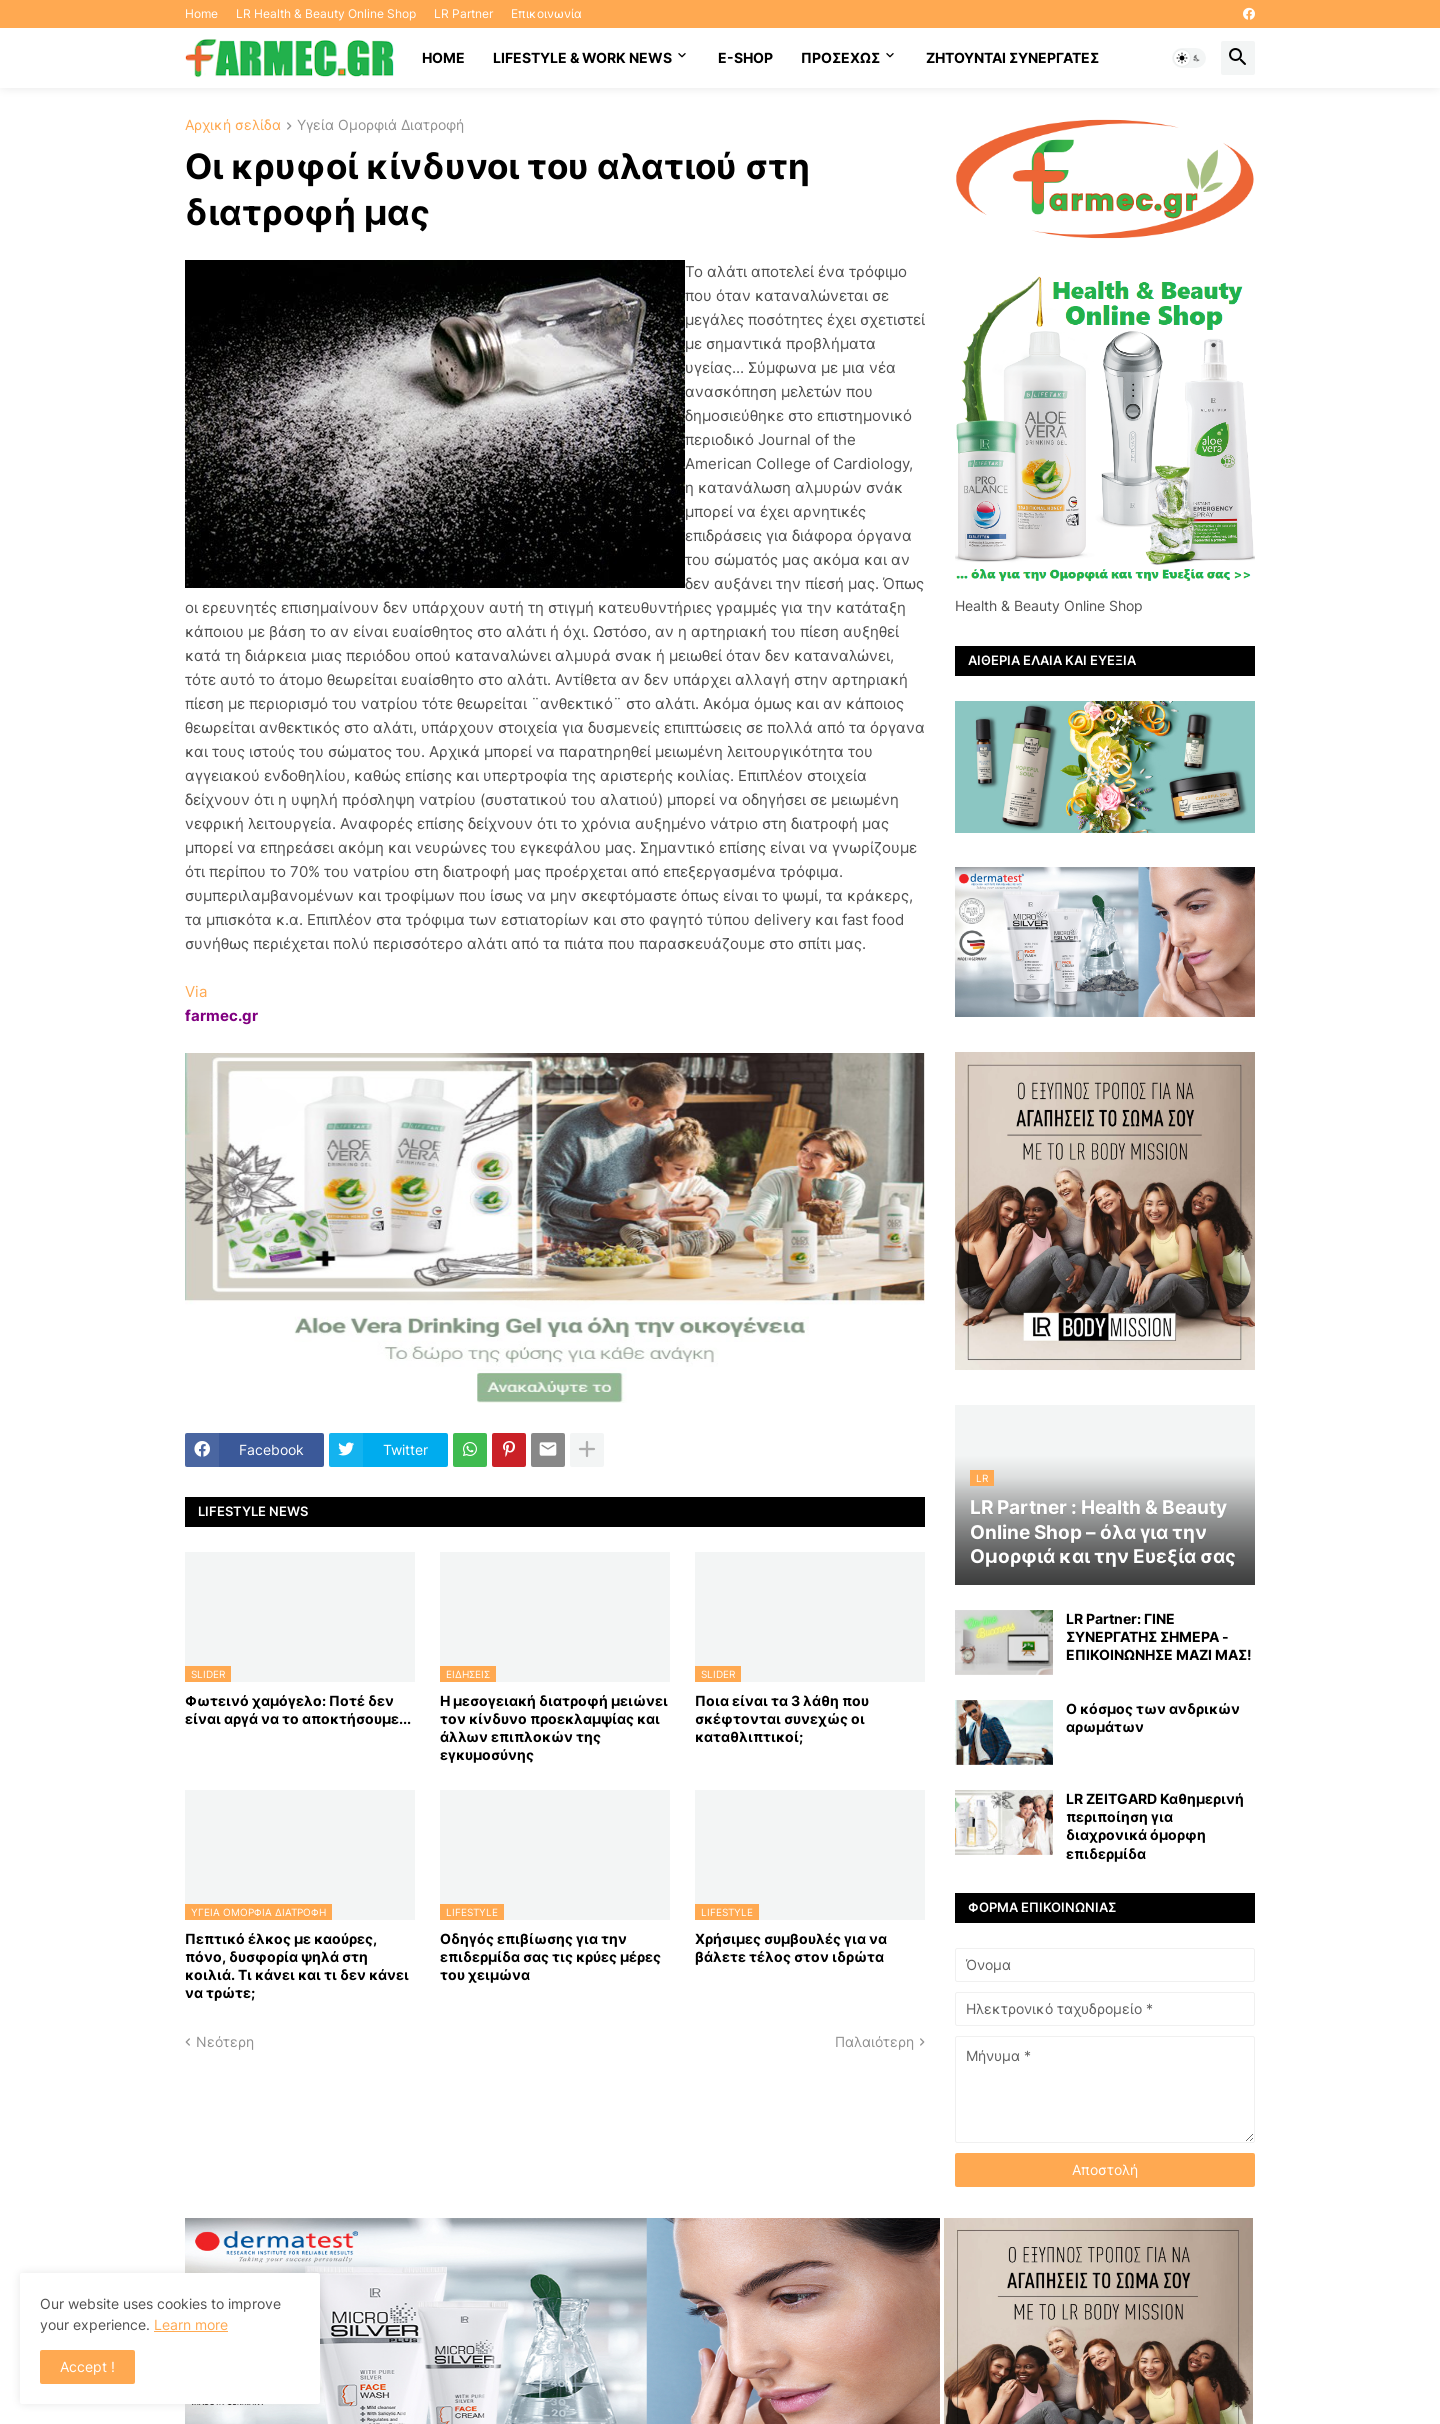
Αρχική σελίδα (233, 125)
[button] (1189, 58)
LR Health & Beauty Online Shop (326, 13)
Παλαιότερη (874, 2041)
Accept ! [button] (87, 2366)
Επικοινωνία (546, 13)
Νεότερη (225, 2041)
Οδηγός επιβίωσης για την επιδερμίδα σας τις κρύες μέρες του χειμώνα (550, 1956)
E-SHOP (745, 57)
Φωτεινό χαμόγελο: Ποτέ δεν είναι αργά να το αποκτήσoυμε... (298, 1709)
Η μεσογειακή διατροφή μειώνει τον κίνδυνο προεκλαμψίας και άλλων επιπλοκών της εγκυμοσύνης (554, 1728)
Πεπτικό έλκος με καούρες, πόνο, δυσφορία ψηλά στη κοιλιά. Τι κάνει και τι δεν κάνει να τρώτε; (297, 1966)
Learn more (191, 2324)
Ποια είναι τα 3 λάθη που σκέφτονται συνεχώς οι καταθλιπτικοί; (782, 1718)
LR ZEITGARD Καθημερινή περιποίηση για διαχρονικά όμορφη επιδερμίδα (1155, 1826)
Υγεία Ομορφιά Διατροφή (380, 125)
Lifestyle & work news (582, 57)
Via (196, 991)
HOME (443, 57)
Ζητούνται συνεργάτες (1012, 57)
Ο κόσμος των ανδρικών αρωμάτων (1153, 1717)
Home (201, 13)
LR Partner (463, 13)
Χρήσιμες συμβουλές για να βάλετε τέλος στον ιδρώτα (791, 1947)
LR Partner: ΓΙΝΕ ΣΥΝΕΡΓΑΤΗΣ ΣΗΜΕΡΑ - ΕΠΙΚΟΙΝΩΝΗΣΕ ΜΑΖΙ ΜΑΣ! (1159, 1636)
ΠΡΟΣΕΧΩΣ (840, 57)
